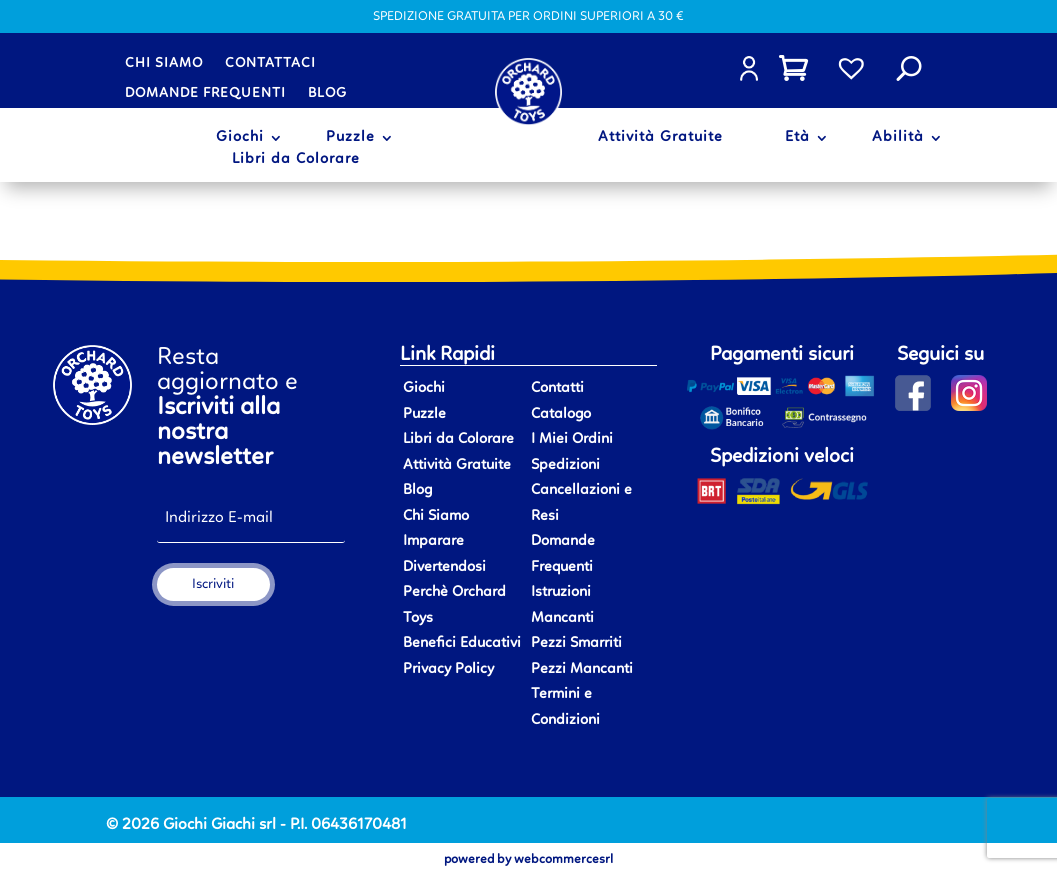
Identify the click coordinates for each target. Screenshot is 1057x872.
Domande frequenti (205, 93)
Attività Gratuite (660, 138)
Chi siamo (164, 63)
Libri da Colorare (296, 160)
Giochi (240, 138)
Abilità (898, 138)
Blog (327, 93)
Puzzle (350, 138)
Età (797, 138)
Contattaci (270, 63)
